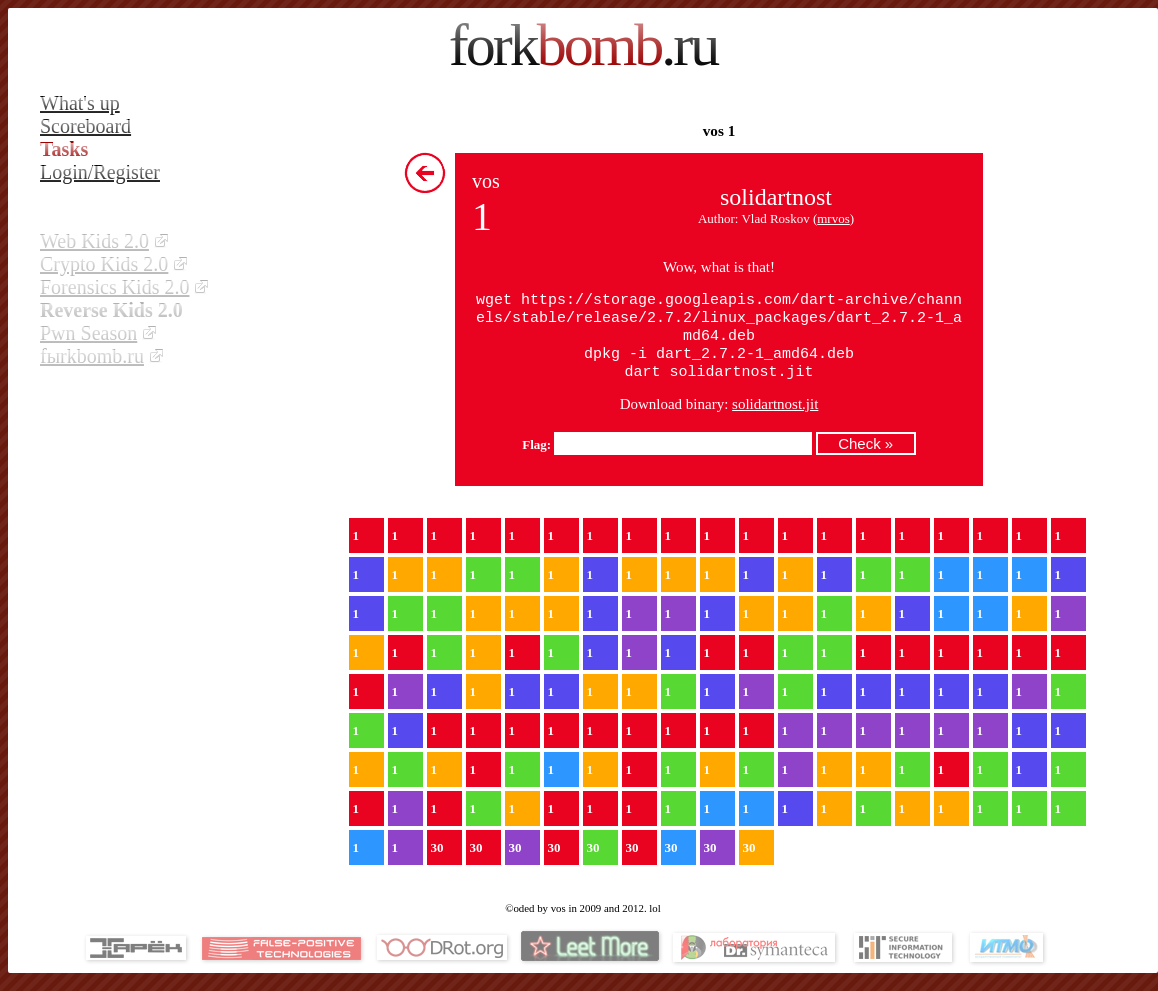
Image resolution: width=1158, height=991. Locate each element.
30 (437, 857)
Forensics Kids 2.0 (114, 287)
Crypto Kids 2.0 (104, 264)
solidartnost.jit (775, 414)
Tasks (64, 149)
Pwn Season (88, 333)
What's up (80, 103)
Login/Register (100, 172)
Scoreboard (85, 126)
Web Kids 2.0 (94, 241)
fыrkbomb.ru (92, 356)
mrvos (833, 218)
